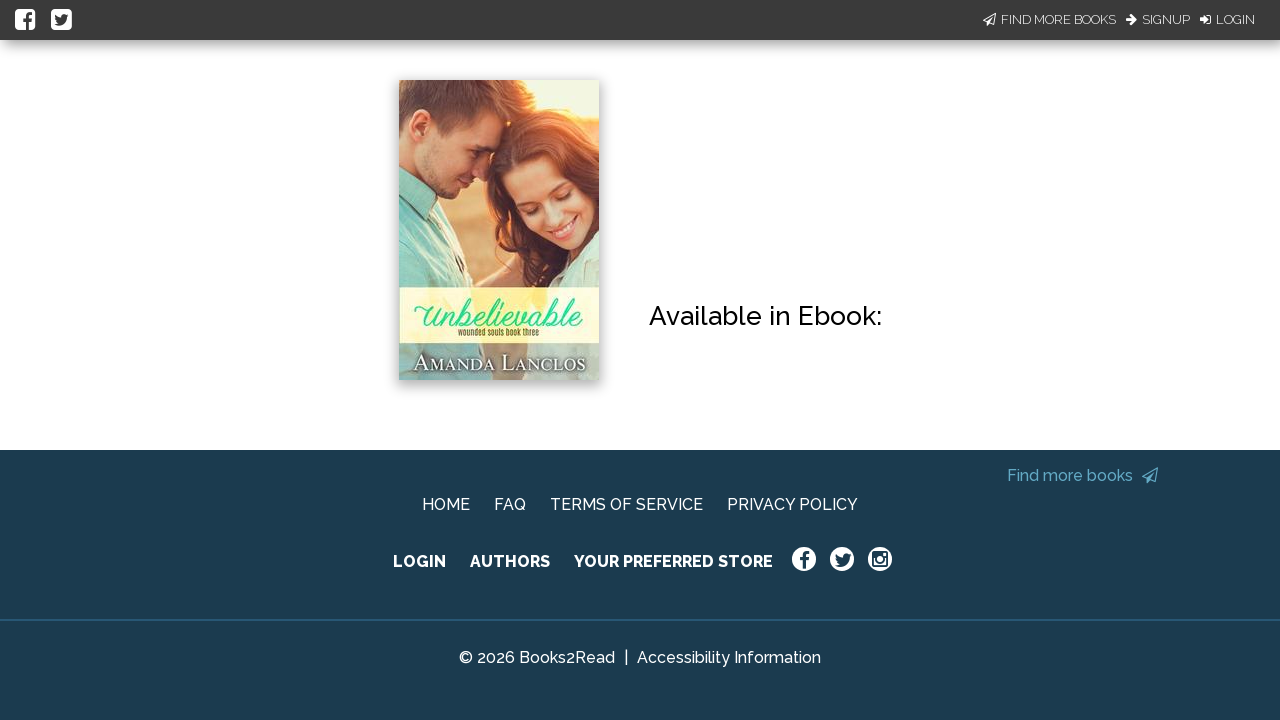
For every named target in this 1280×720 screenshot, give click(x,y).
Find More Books (1049, 19)
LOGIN (419, 561)
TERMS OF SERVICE (626, 504)
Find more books (1082, 475)
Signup (1158, 19)
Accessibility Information (729, 657)
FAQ (510, 504)
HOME (446, 504)
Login (1227, 19)
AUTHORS (510, 561)
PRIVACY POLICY (792, 504)
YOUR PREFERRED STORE (673, 561)
